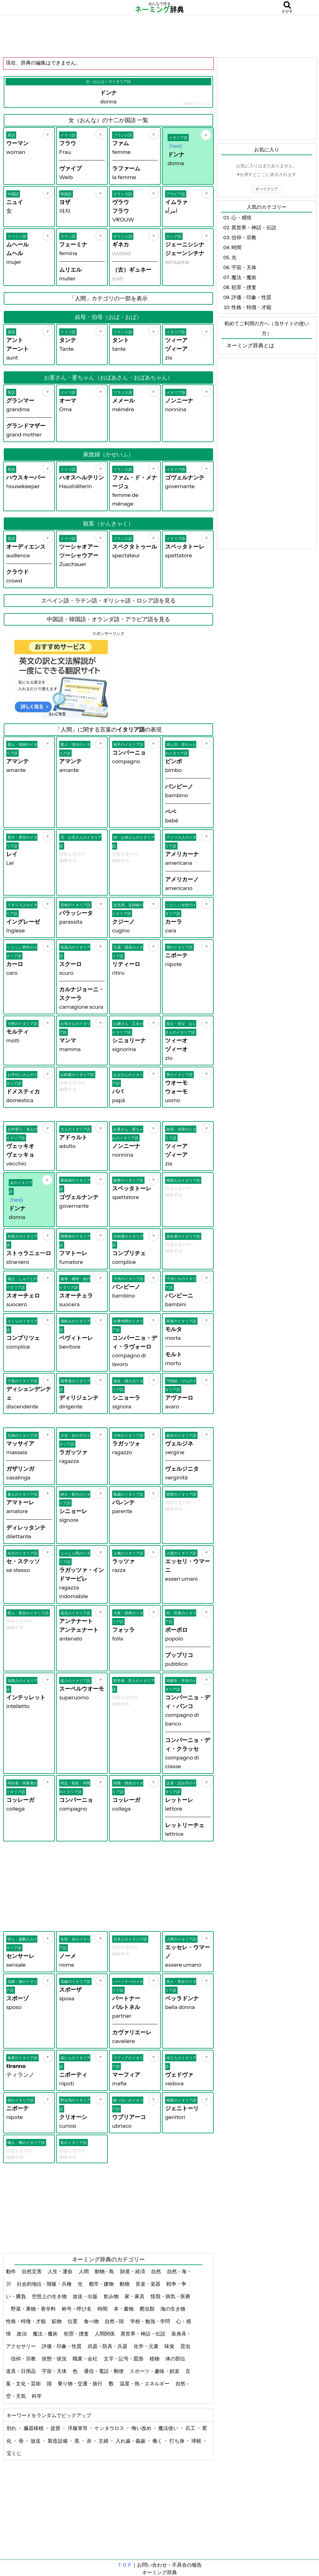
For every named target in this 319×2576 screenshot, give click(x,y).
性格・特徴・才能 (26, 2321)
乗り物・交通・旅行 (80, 2383)
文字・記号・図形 (124, 2358)
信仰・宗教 (24, 2358)
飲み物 (112, 2296)
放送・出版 (85, 2296)
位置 (73, 2321)
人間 (84, 2271)
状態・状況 (55, 2358)
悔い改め (141, 2428)
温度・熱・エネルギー (145, 2383)
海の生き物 (173, 2309)
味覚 (169, 2346)
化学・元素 (147, 2346)
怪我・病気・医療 (170, 2296)
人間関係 (105, 2334)
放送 (36, 2441)
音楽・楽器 (148, 2284)
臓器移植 (34, 2428)
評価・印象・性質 (62, 2346)
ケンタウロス (109, 2428)
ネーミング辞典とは (250, 345)
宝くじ (14, 2453)
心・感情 (241, 217)
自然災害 (32, 2271)
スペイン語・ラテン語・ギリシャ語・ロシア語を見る (108, 600)
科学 (37, 2396)
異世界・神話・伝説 (143, 2334)
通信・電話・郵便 (104, 2371)
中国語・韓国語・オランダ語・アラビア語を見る (108, 619)
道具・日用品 (21, 2371)
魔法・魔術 (46, 2334)
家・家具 (135, 2296)
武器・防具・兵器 (108, 2346)
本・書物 (124, 2309)
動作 (11, 2271)
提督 (55, 2428)
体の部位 (175, 2358)
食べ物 (92, 2321)
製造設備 (58, 2441)
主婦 (103, 2441)
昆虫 (185, 2346)
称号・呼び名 (77, 2309)
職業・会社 (85, 2358)
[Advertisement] (159, 36)
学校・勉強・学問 (150, 2321)
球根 (196, 2441)
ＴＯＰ (124, 2565)
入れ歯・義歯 (131, 2441)
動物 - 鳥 (105, 2271)
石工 (190, 2428)
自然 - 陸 (115, 2321)
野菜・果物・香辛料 (34, 2309)
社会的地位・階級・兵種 (45, 2284)
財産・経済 (133, 2271)
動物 (125, 2284)
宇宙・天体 (55, 2371)
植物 (155, 2358)
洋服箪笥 (78, 2428)
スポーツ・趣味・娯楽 (155, 2371)
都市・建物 (102, 2284)
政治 (22, 2334)
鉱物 (57, 2321)
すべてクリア (266, 189)
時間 (103, 2309)
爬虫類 (147, 2309)
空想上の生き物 (50, 2296)
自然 (156, 2271)
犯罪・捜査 (77, 2334)
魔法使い (168, 2428)
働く (157, 2441)
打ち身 (177, 2441)
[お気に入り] (47, 134)
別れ (12, 2428)
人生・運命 (61, 2271)
